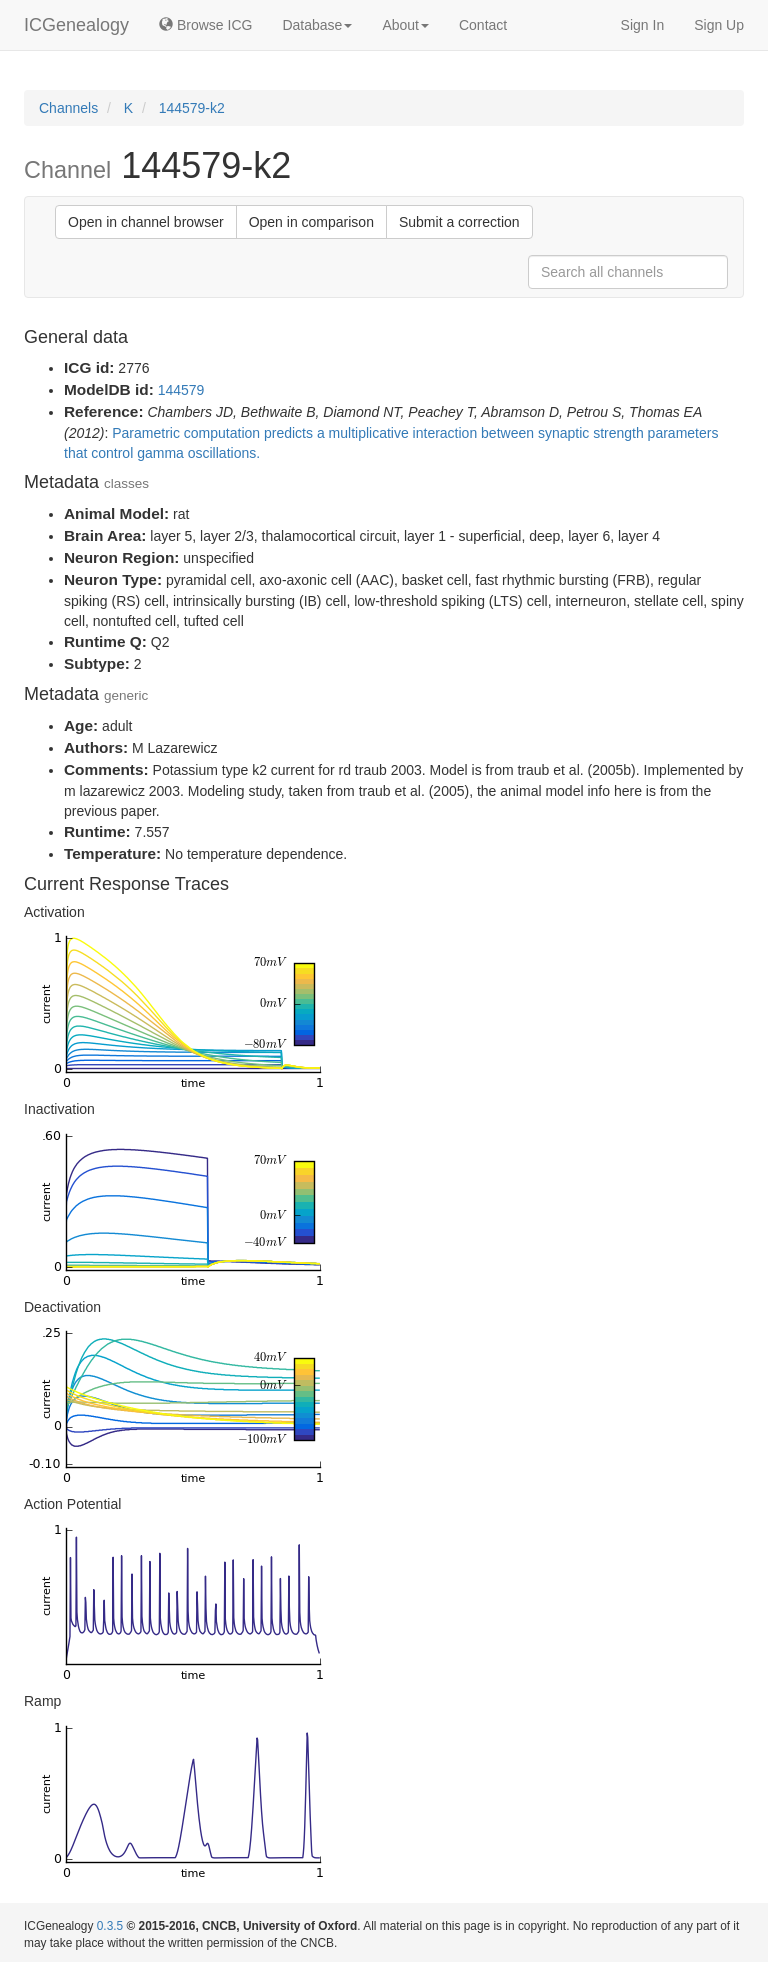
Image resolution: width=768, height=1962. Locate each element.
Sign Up (719, 25)
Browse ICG (205, 25)
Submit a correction (459, 222)
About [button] (405, 25)
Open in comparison (311, 222)
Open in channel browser (146, 222)
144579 (181, 390)
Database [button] (317, 25)
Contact (483, 25)
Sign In (643, 25)
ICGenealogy (76, 25)
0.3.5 (110, 1926)
